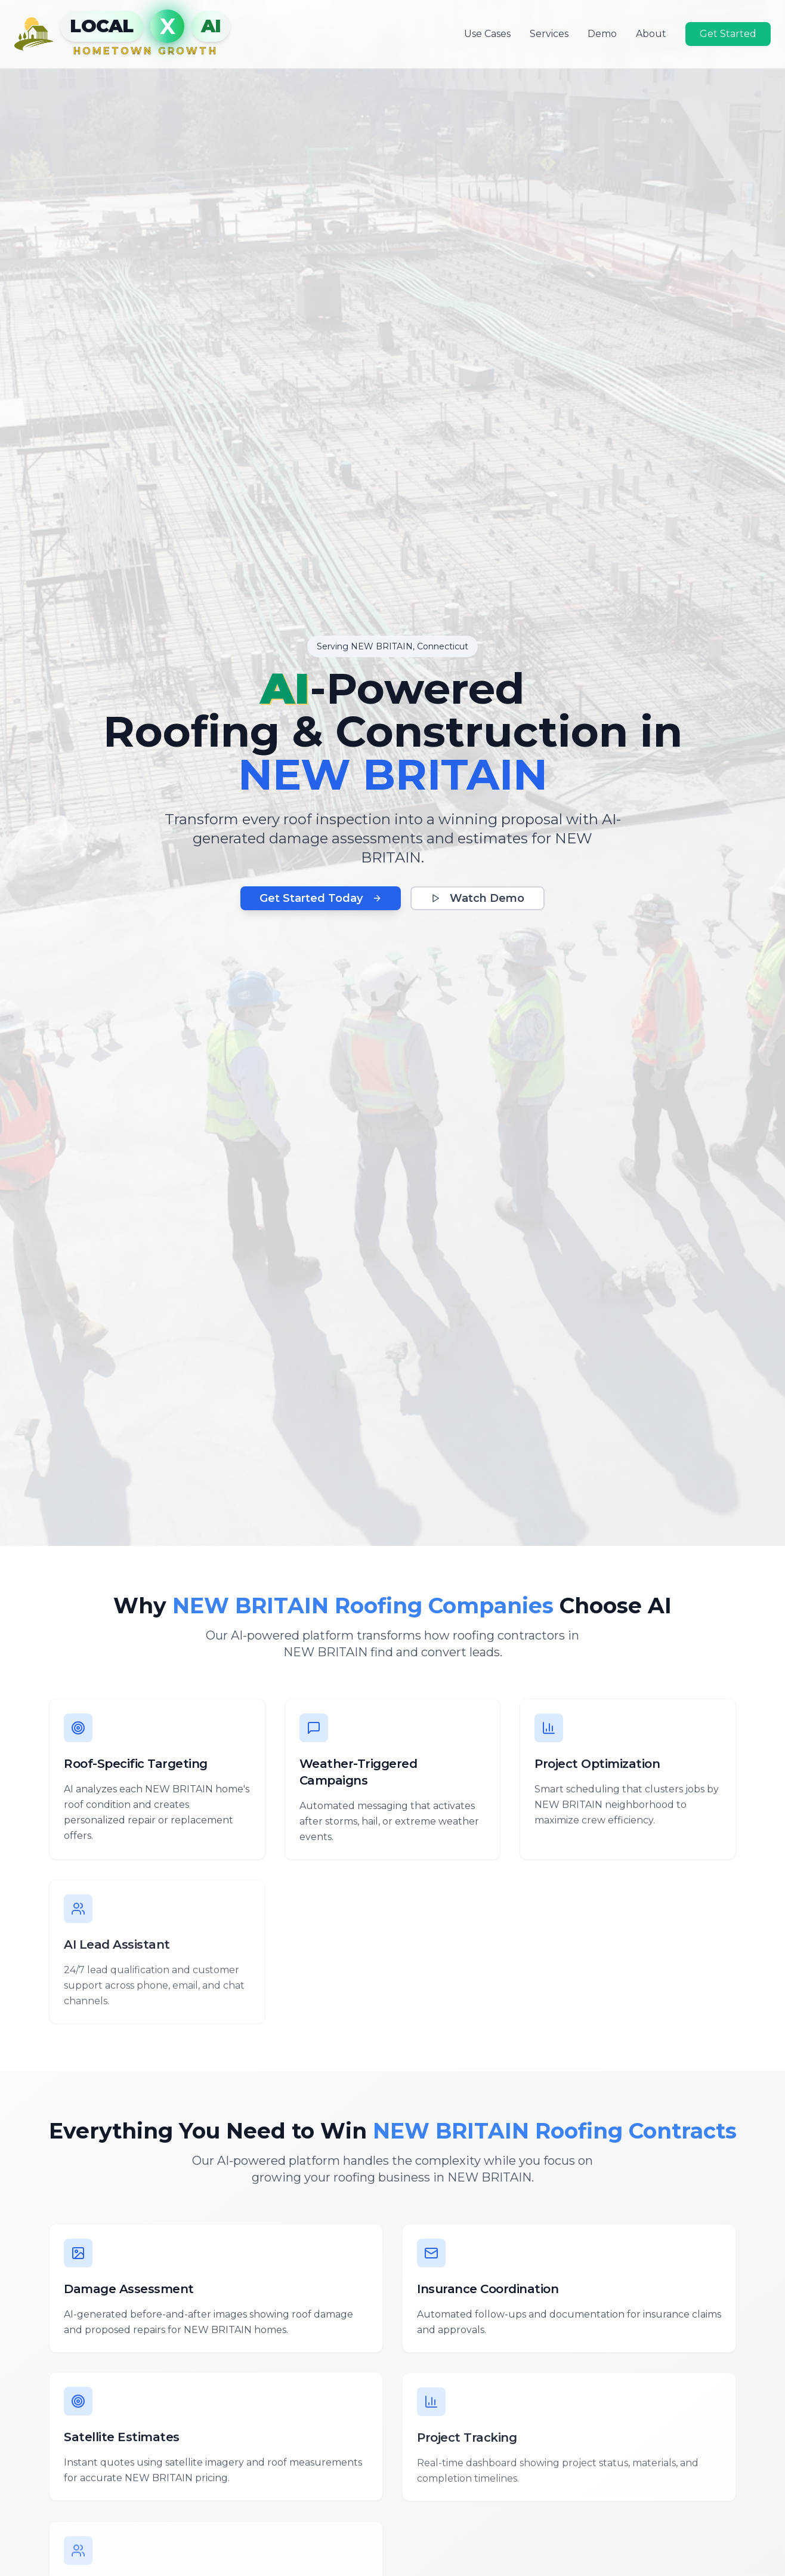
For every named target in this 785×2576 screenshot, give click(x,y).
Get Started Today (320, 898)
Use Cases (487, 33)
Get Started (728, 33)
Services (549, 33)
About (651, 33)
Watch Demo (477, 898)
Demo (602, 33)
